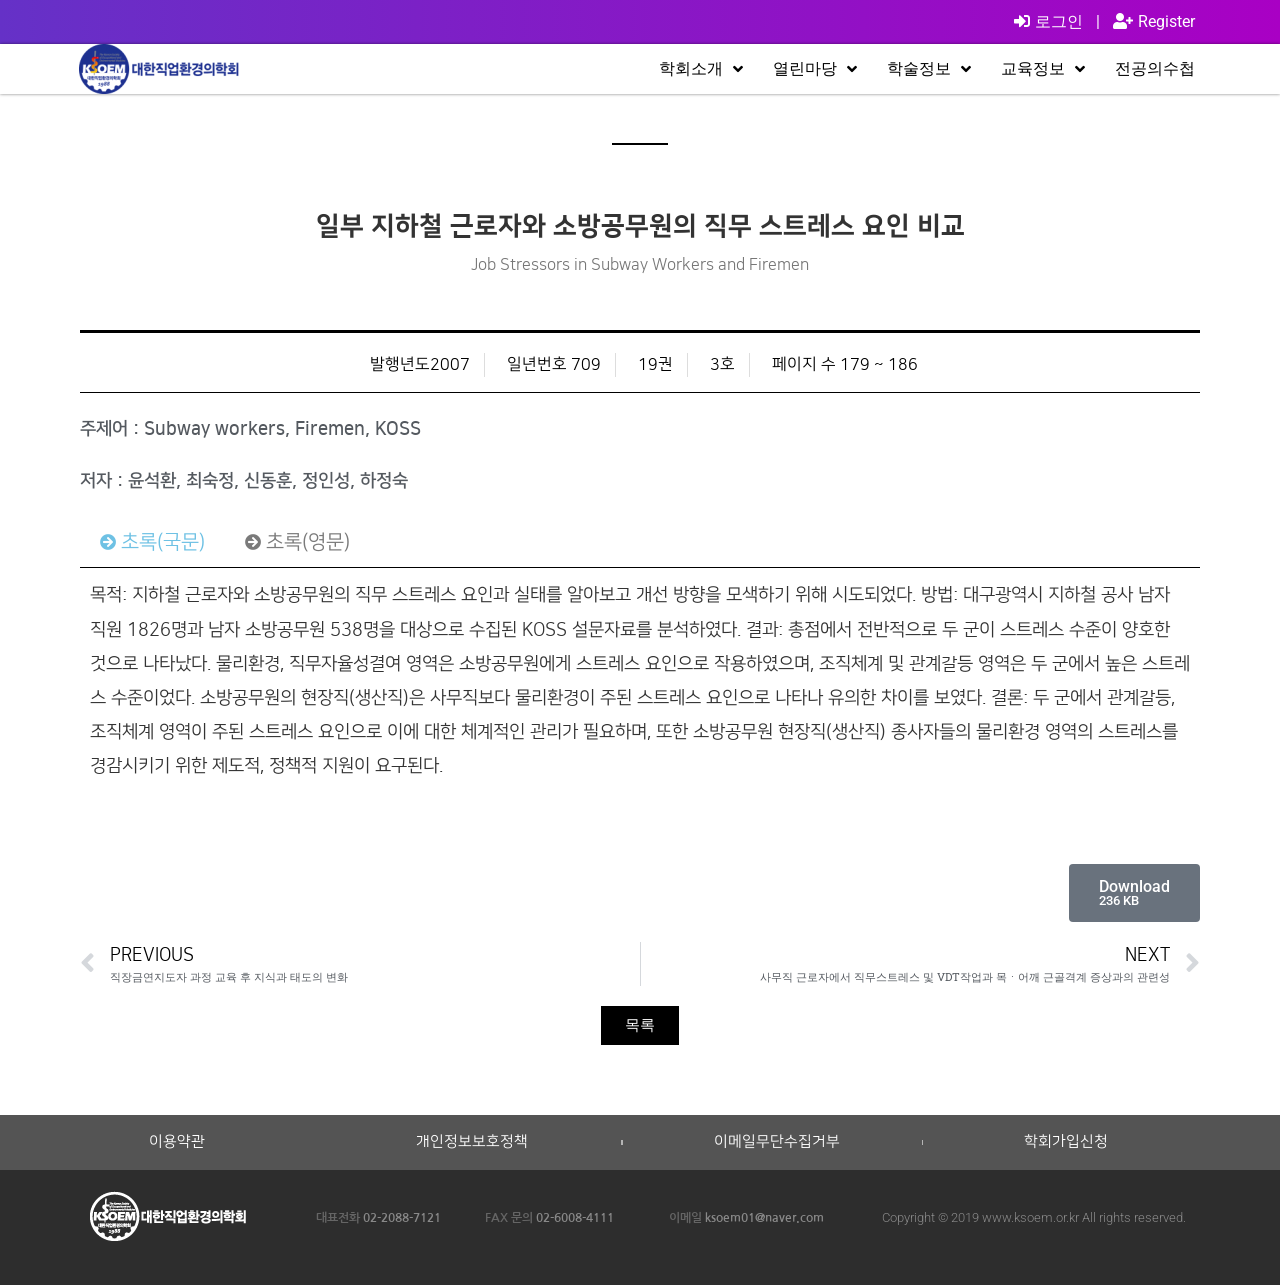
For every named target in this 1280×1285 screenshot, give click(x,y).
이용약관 (177, 1142)
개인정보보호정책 (472, 1142)
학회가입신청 (1066, 1142)
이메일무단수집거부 (777, 1142)
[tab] (152, 542)
